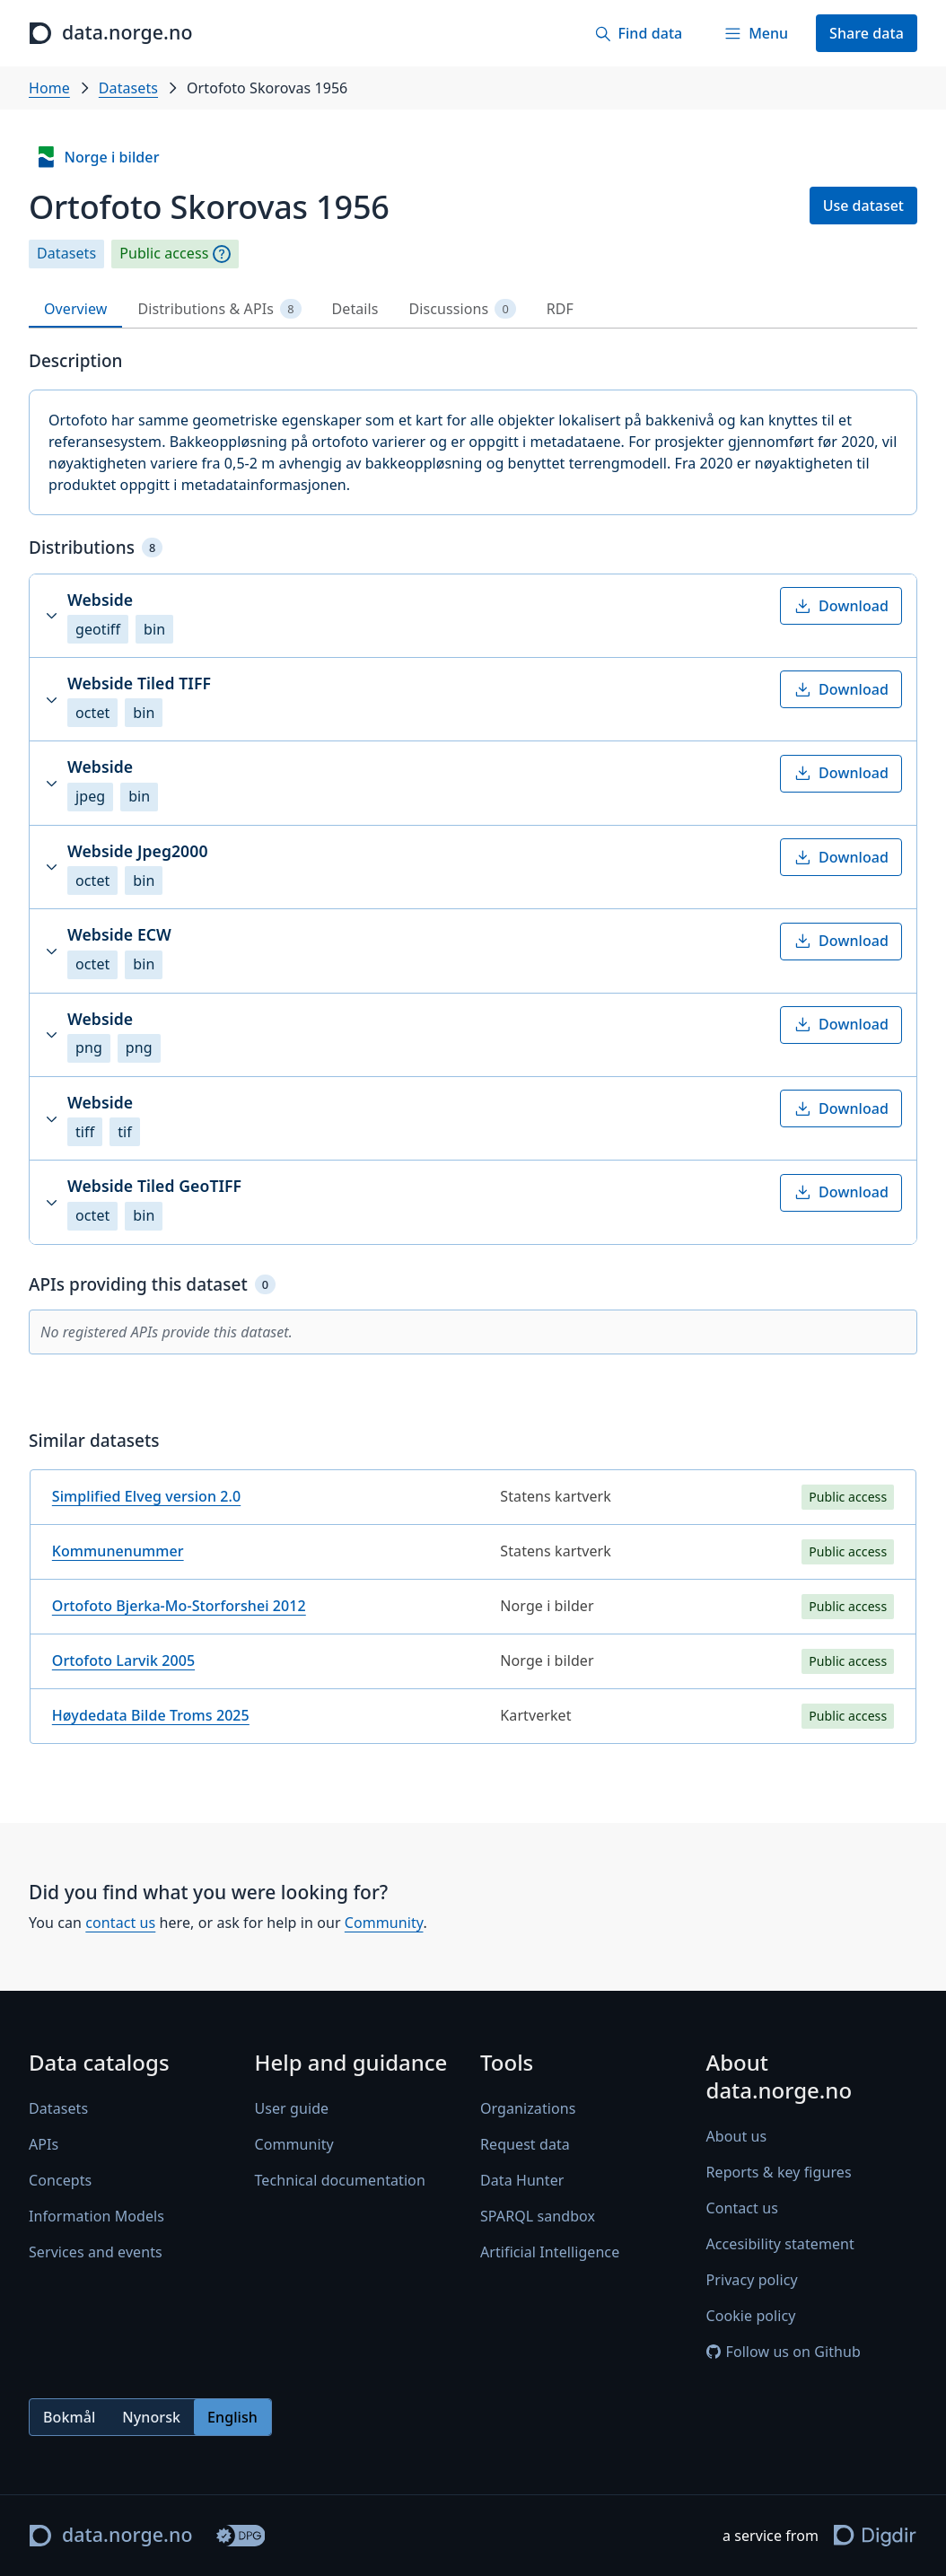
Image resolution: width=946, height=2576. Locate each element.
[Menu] (755, 33)
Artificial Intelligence (549, 2253)
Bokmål (69, 2417)
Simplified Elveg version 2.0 (146, 1496)
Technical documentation (340, 2181)
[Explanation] (222, 254)
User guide (292, 2109)
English (232, 2417)
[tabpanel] (473, 1054)
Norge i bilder (97, 157)
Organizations (527, 2109)
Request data (525, 2145)
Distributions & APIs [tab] (219, 309)
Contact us (742, 2209)
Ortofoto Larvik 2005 (123, 1660)
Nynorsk (151, 2417)
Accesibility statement (780, 2245)
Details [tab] (355, 309)
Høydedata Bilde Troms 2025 (151, 1715)
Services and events (95, 2253)
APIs (43, 2145)
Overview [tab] (75, 309)
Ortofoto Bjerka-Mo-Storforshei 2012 (179, 1606)
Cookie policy (751, 2316)
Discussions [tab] (462, 309)
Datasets (128, 88)
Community (384, 1922)
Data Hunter (522, 2181)
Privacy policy (752, 2281)
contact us (120, 1922)
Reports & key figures (779, 2173)
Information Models (96, 2217)
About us (736, 2137)
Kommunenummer (118, 1551)
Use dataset (863, 205)
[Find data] (638, 33)
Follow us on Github (783, 2352)
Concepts (60, 2181)
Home (49, 88)
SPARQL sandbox (537, 2217)
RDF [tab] (560, 309)
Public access (163, 253)
